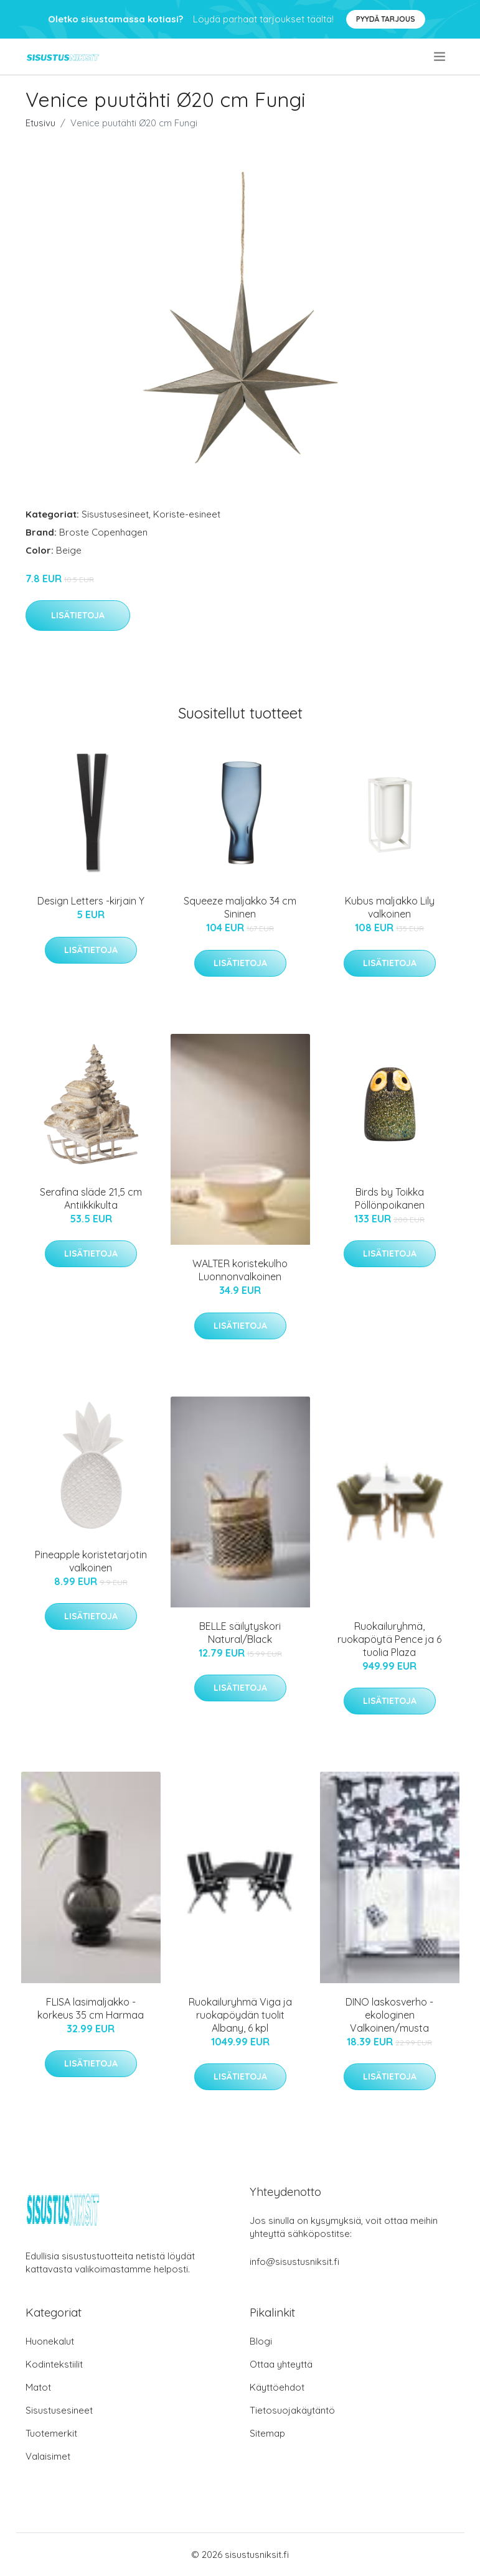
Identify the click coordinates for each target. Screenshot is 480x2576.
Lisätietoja (78, 615)
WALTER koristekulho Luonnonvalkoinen (240, 1270)
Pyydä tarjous (385, 19)
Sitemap (267, 2433)
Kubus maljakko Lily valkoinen (390, 907)
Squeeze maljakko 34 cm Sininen (240, 907)
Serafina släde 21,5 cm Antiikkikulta (91, 1198)
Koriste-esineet (186, 514)
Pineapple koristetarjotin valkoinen (91, 1561)
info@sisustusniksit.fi (294, 2261)
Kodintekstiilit (54, 2364)
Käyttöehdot (277, 2387)
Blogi (261, 2341)
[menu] (440, 56)
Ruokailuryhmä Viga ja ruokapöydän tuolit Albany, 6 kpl (240, 2015)
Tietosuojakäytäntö (292, 2410)
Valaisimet (48, 2456)
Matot (38, 2387)
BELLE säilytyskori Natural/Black (240, 1632)
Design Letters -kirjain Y (90, 901)
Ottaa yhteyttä (281, 2364)
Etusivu (40, 123)
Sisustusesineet (115, 514)
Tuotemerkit (51, 2433)
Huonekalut (50, 2341)
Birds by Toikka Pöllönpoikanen (390, 1198)
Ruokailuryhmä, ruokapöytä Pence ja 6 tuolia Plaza (389, 1639)
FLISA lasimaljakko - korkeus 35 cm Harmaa (90, 2008)
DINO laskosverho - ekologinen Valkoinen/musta (389, 2015)
